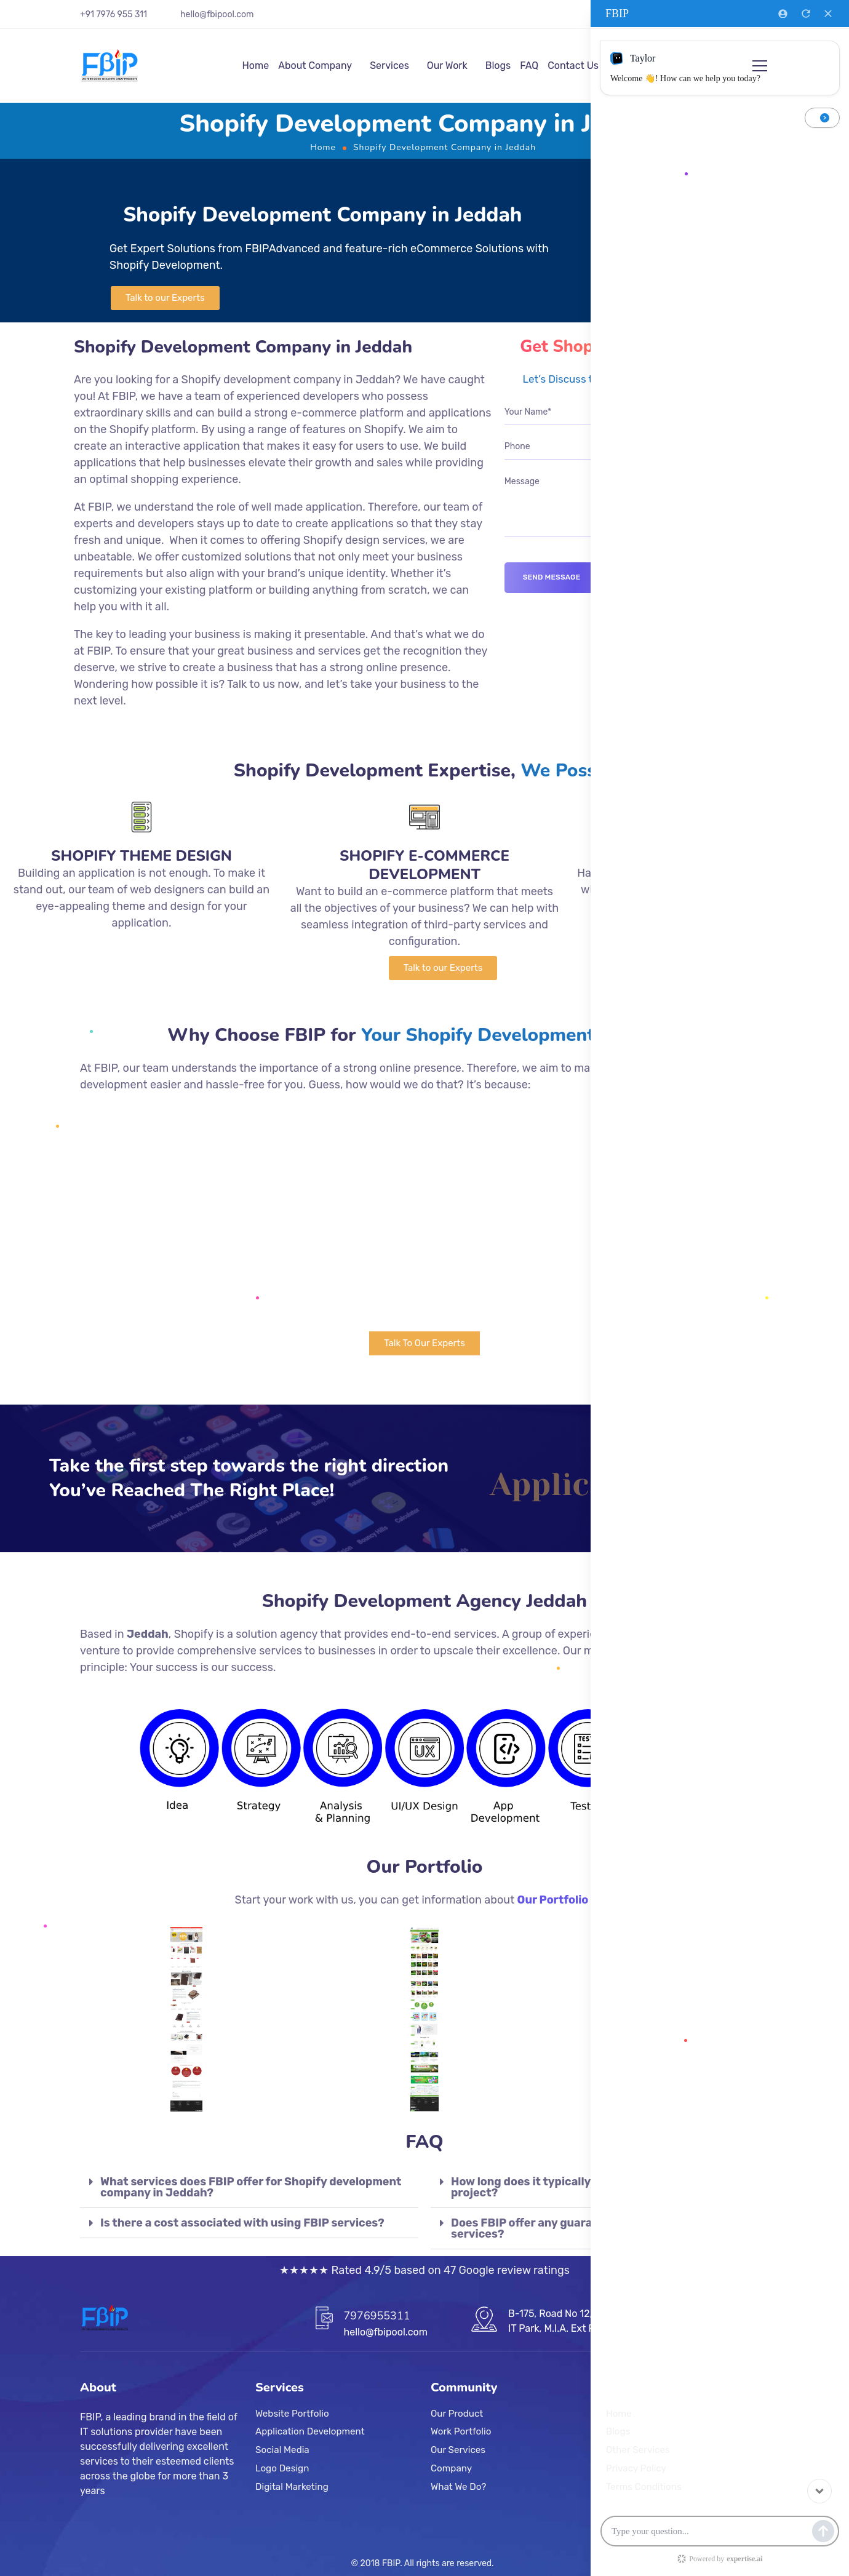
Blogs (498, 65)
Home (255, 65)
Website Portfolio (292, 2413)
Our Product (457, 2413)
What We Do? (458, 2486)
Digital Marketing (292, 2486)
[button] (165, 298)
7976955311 (376, 2315)
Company (451, 2468)
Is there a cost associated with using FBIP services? (242, 2223)
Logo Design (282, 2468)
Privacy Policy (636, 2468)
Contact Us (573, 65)
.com (244, 14)
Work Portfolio (461, 2432)
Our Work (447, 65)
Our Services (458, 2449)
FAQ (529, 65)
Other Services (638, 2449)
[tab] (249, 2187)
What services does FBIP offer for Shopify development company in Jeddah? (250, 2187)
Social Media (282, 2449)
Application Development (310, 2432)
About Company (315, 65)
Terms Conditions (644, 2486)
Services (389, 65)
